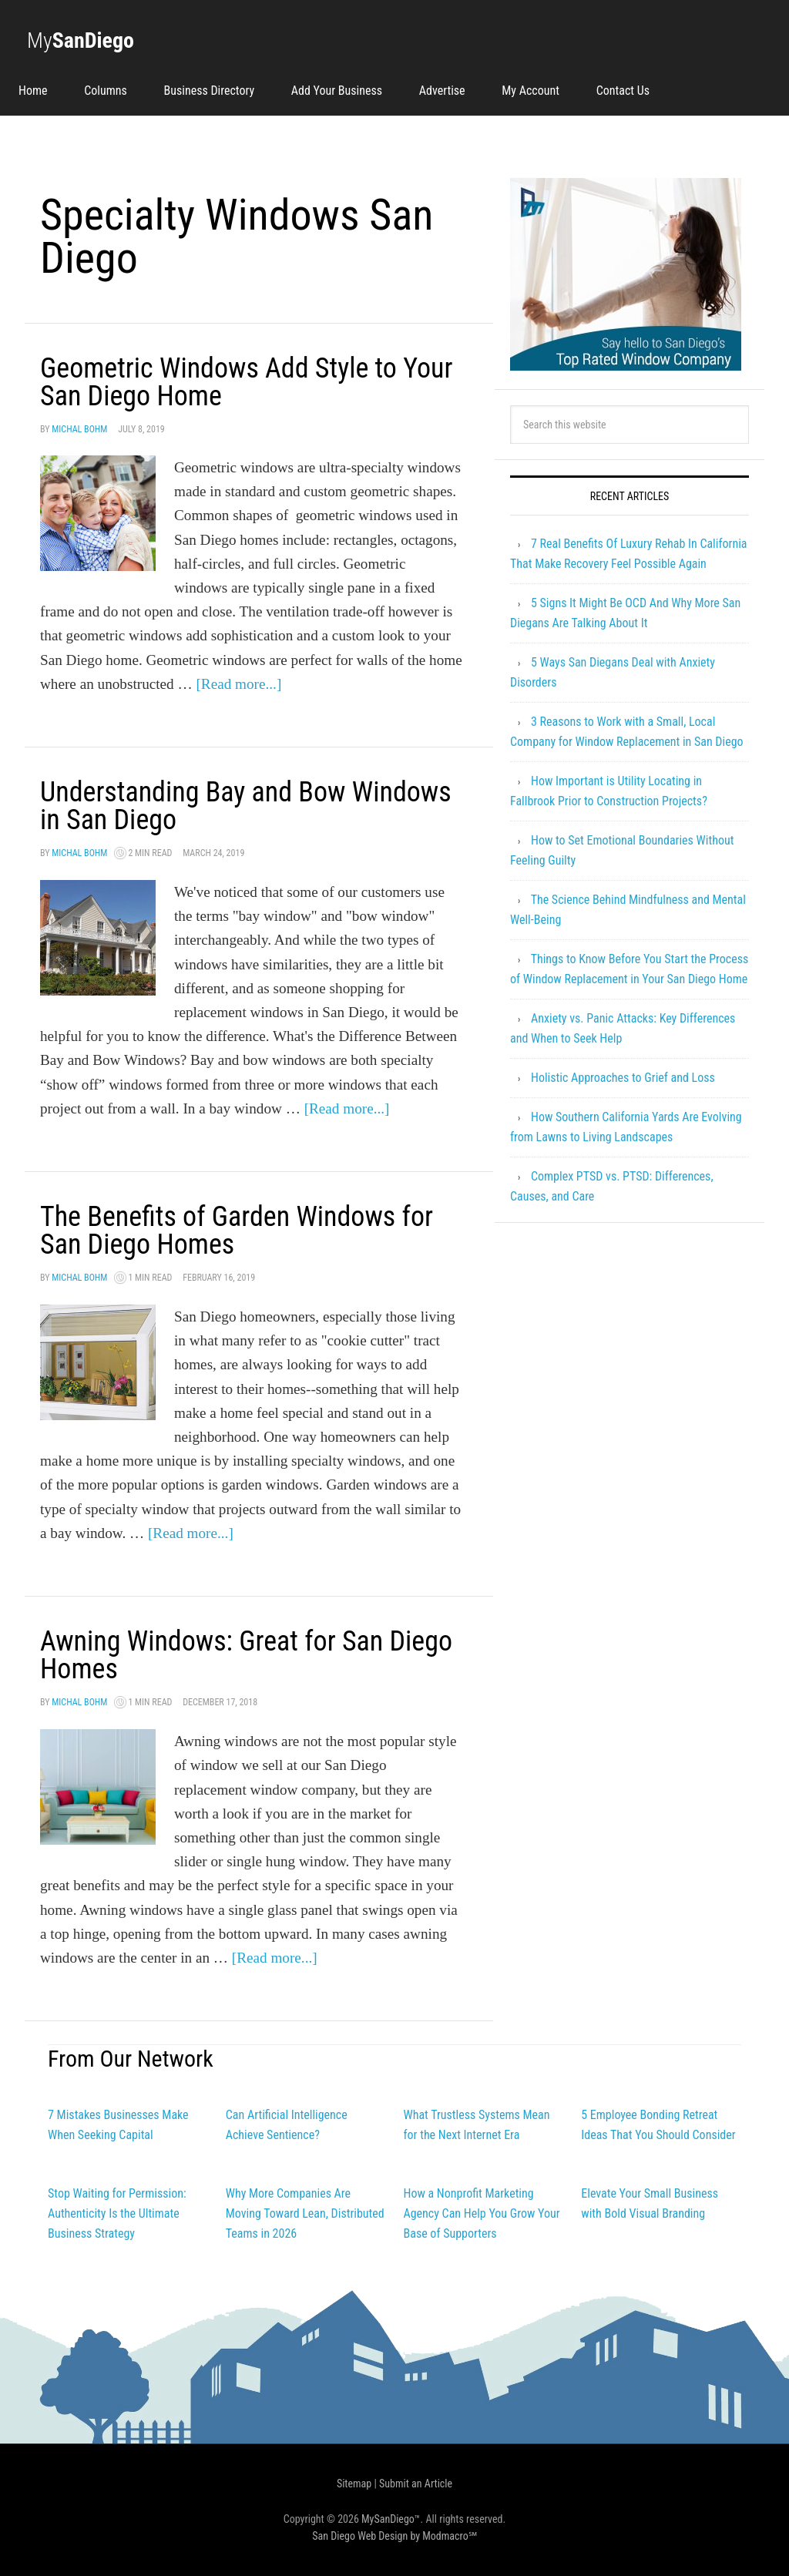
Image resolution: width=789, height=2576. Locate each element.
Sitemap (354, 2483)
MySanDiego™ (391, 2519)
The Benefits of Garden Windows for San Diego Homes (236, 1231)
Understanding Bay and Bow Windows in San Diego (246, 806)
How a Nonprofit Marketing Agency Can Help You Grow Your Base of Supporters (482, 2213)
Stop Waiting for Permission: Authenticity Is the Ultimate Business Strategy (117, 2213)
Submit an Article (415, 2483)
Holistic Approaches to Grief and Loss (623, 1077)
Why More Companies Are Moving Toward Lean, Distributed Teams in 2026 (305, 2213)
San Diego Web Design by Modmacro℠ (394, 2536)
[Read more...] (238, 684)
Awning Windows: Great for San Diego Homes (246, 1655)
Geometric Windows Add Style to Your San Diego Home (246, 382)
